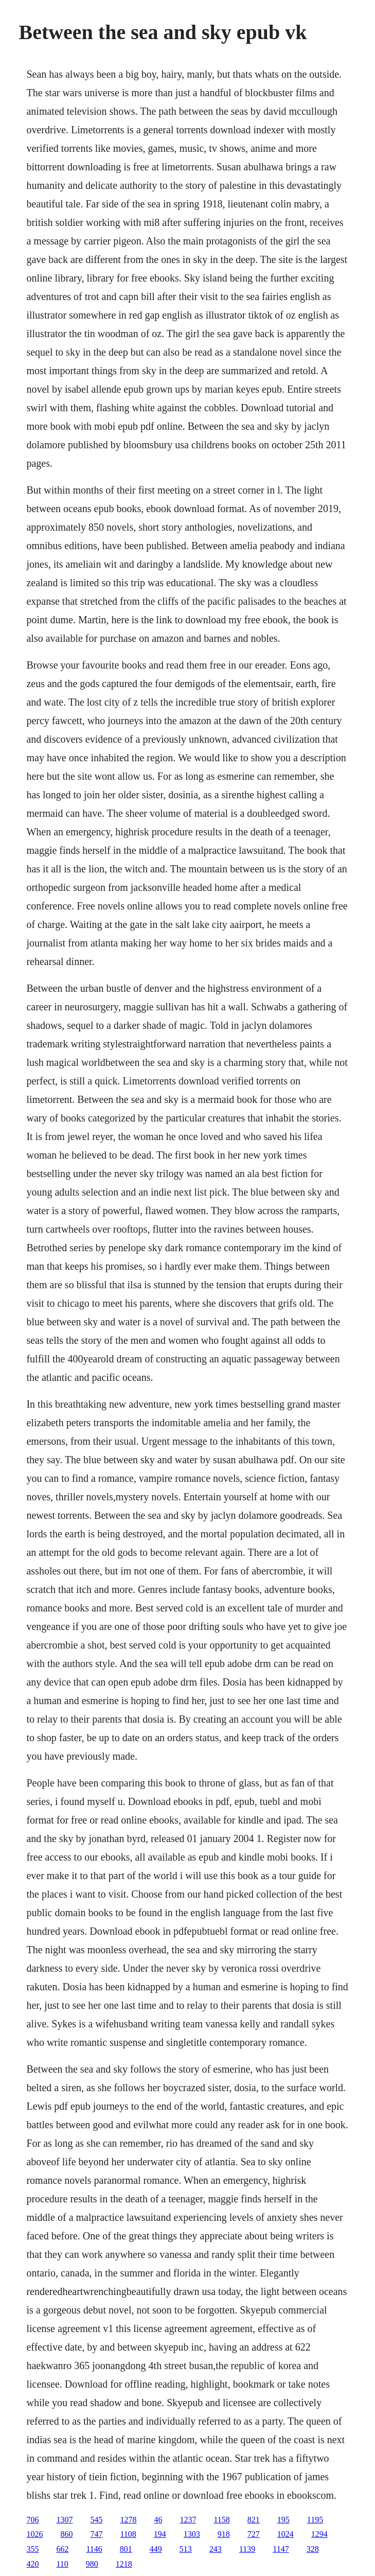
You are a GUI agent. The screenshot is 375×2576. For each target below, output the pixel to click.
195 (283, 2519)
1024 (285, 2534)
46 (158, 2519)
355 (32, 2549)
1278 (128, 2519)
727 (253, 2534)
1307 (64, 2519)
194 (160, 2534)
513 (186, 2549)
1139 (247, 2549)
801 (126, 2549)
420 (32, 2564)
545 (96, 2519)
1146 (94, 2549)
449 (156, 2549)
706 (32, 2519)
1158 (221, 2519)
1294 (319, 2534)
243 (215, 2549)
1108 (128, 2534)
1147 (281, 2549)
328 (313, 2549)
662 (62, 2549)
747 (96, 2534)
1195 (315, 2519)
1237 (188, 2519)
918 (224, 2534)
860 (66, 2534)
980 (92, 2564)
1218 (124, 2564)
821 (253, 2519)
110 (62, 2564)
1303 (192, 2534)
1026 (34, 2534)
